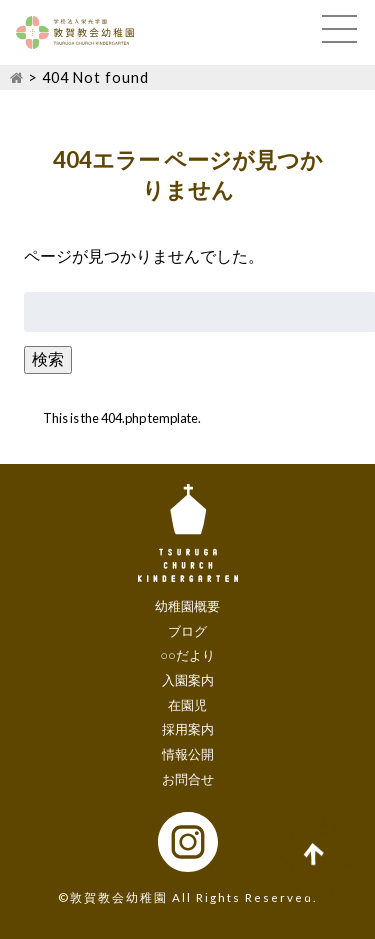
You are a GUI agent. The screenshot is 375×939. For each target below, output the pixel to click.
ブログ (187, 631)
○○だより (187, 655)
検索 (48, 358)
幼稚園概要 (187, 606)
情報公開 (188, 754)
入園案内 (188, 680)
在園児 (187, 705)
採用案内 (188, 729)
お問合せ (188, 779)
